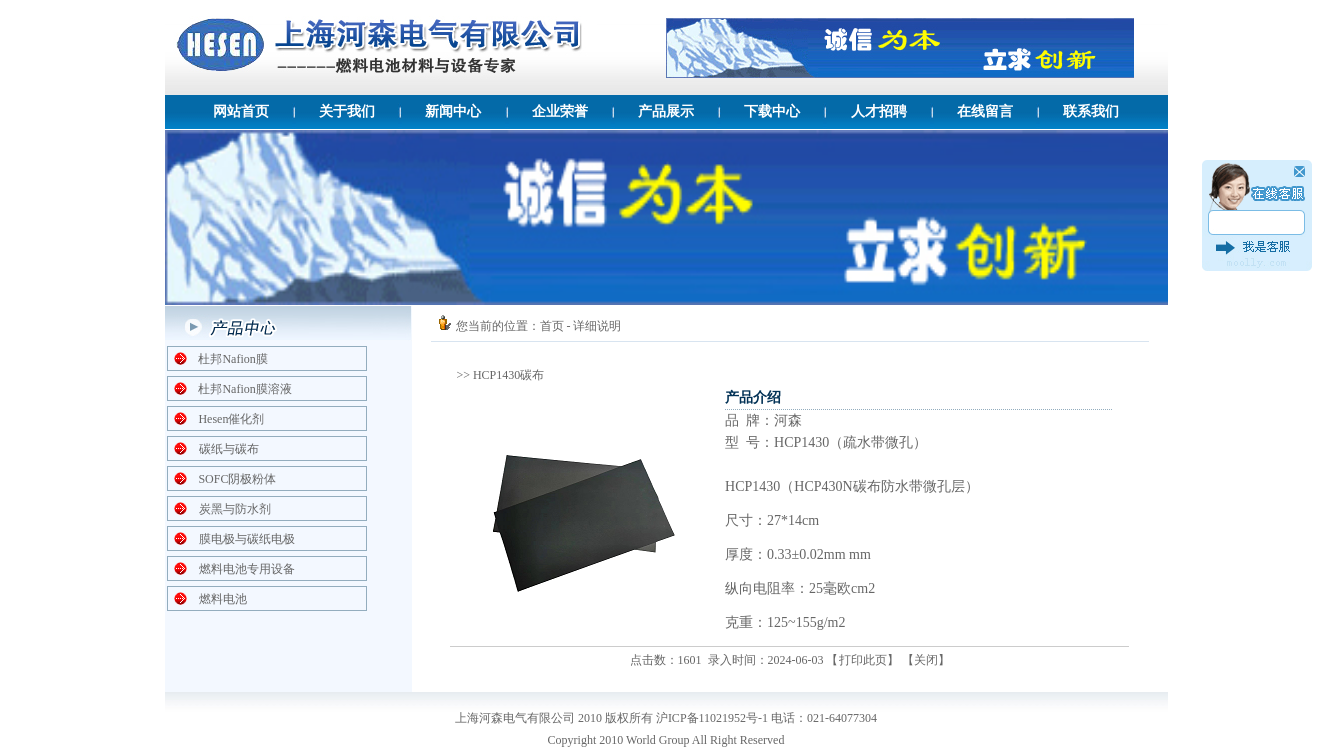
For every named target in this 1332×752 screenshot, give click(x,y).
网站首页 (241, 111)
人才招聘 (879, 111)
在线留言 (985, 111)
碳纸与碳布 (229, 449)
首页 (552, 326)
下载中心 (772, 111)
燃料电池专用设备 (247, 569)
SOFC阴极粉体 (237, 479)
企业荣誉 (560, 111)
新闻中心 (453, 111)
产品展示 (666, 111)
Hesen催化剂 (231, 419)
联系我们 (1091, 111)
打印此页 (863, 660)
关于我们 (347, 111)
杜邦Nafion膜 (232, 359)
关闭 (926, 660)
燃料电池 (223, 599)
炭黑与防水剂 (235, 509)
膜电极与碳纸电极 (247, 539)
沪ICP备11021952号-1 (712, 718)
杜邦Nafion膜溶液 (244, 389)
